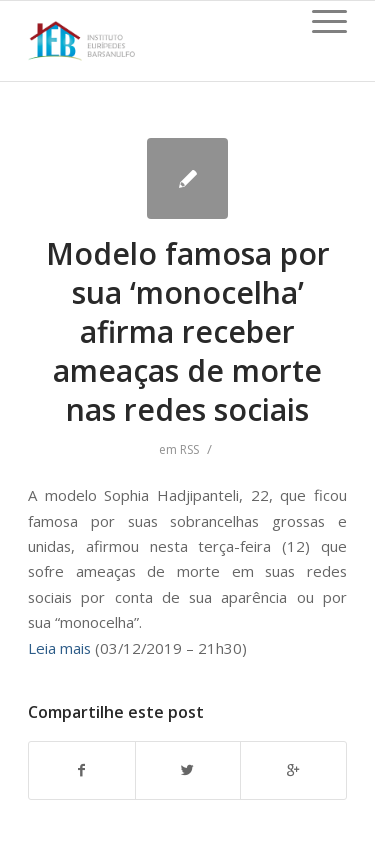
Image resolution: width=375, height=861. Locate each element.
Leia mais (59, 648)
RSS (189, 449)
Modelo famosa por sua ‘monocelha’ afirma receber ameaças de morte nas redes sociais (188, 331)
